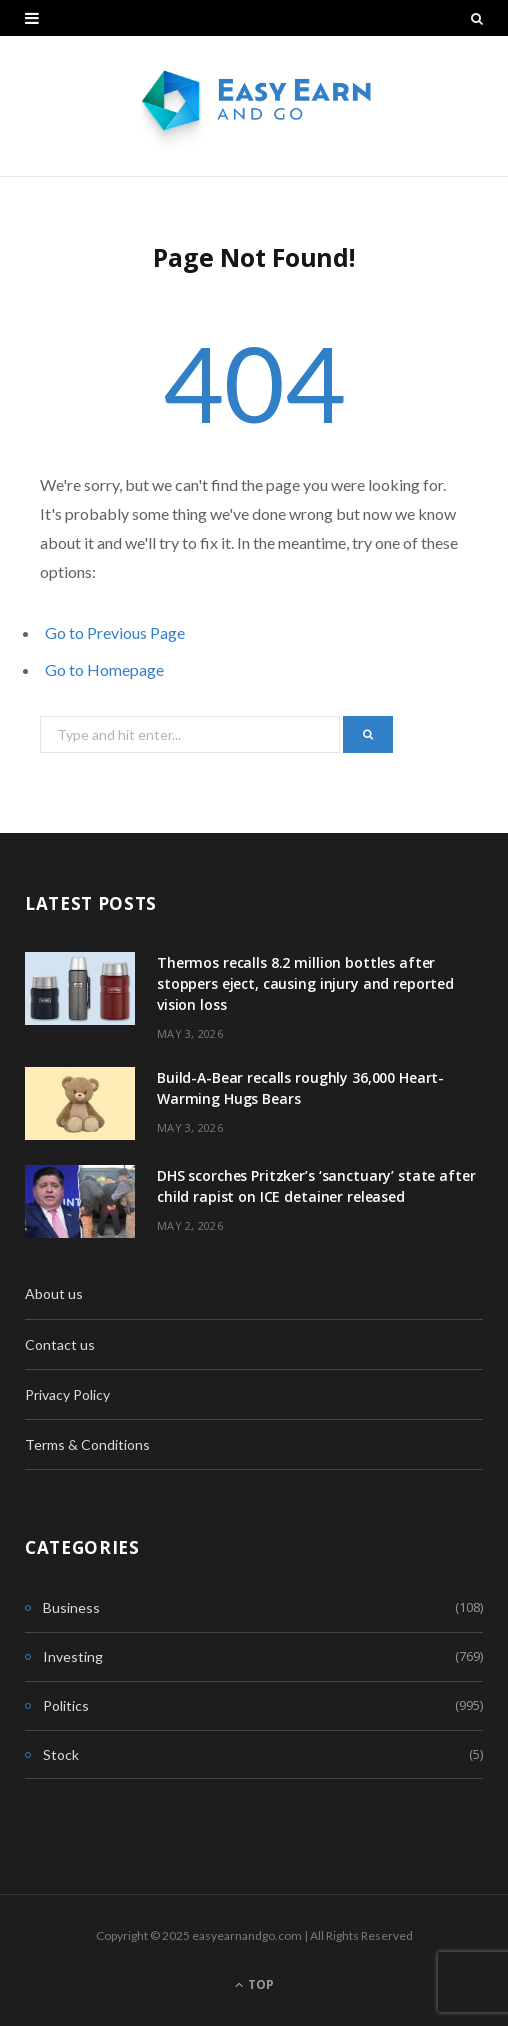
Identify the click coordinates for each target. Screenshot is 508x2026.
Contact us (60, 1344)
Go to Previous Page (115, 632)
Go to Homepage (104, 669)
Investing (73, 1656)
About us (54, 1293)
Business (71, 1607)
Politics (66, 1705)
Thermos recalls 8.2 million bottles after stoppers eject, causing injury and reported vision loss (305, 983)
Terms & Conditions (87, 1444)
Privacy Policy (67, 1394)
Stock (61, 1754)
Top (254, 1984)
